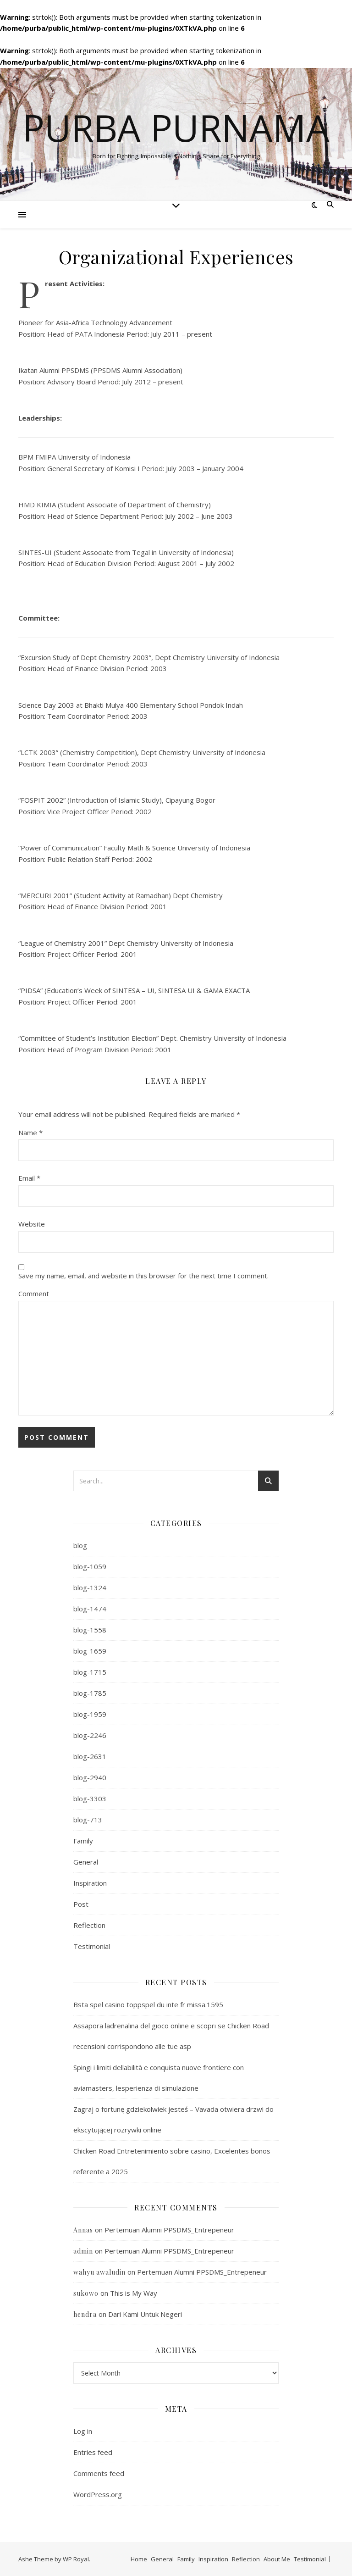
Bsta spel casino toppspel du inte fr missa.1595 (148, 2004)
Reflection (89, 1925)
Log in (82, 2431)
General (85, 1861)
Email (29, 1178)
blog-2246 (89, 1735)
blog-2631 (89, 1756)
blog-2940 (89, 1777)
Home (139, 2559)
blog (80, 1545)
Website (31, 1223)
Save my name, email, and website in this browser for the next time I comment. (143, 1275)
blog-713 (87, 1819)
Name (30, 1132)
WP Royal (76, 2559)
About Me (277, 2559)
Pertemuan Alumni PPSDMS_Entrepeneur (169, 2229)
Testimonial (91, 1946)
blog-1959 (89, 1714)
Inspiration (90, 1883)
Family (83, 1840)
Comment (33, 1293)
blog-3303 (89, 1798)
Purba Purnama (176, 127)
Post (80, 1904)
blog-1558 (89, 1629)
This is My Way (133, 2293)
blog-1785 (89, 1693)
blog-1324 (89, 1587)
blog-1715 (89, 1672)
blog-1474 (89, 1608)
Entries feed (92, 2452)
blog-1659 (89, 1650)
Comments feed (98, 2473)
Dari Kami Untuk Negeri (145, 2314)
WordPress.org (97, 2494)
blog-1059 (89, 1566)
